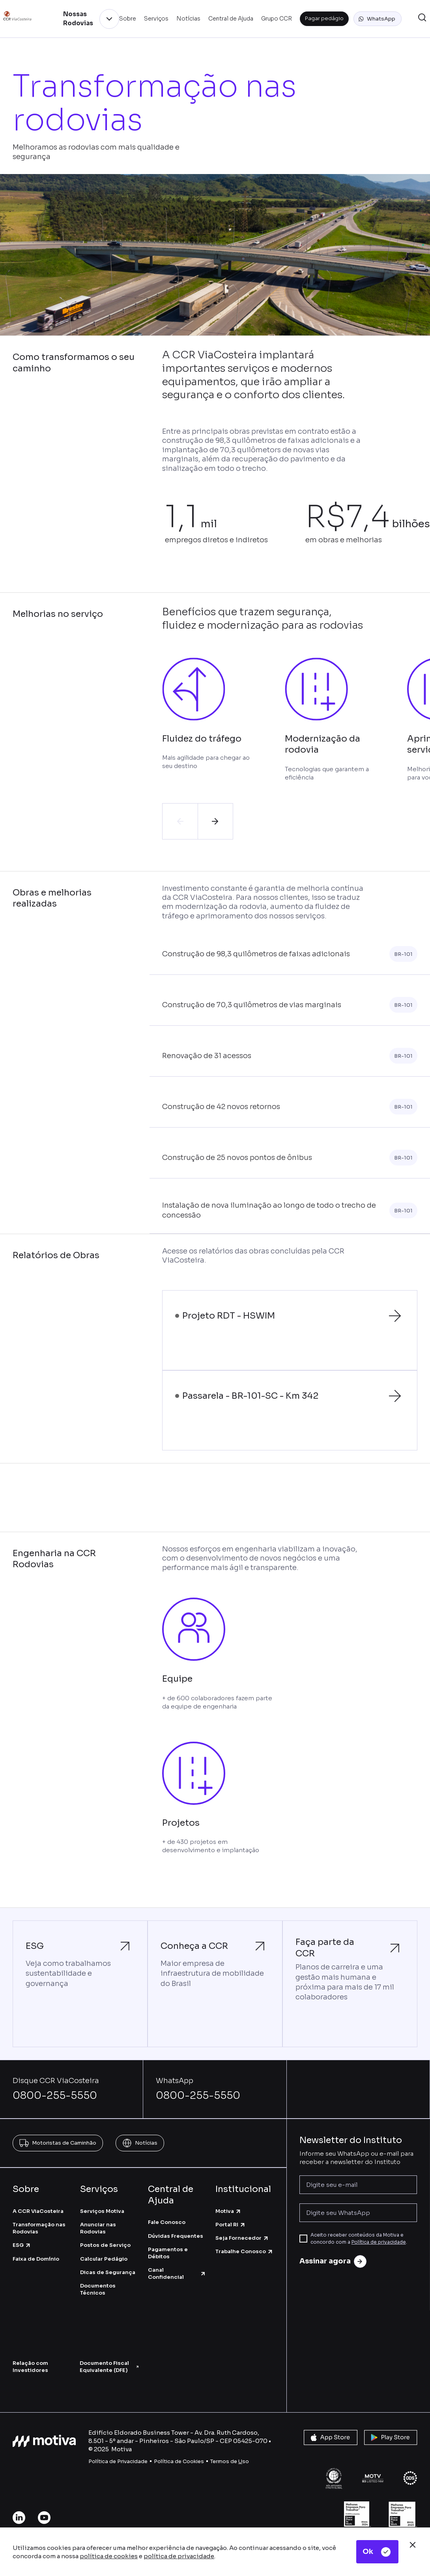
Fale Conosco (166, 2222)
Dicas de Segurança (107, 2272)
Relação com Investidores (30, 2367)
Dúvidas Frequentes (175, 2236)
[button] (377, 18)
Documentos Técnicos (98, 2289)
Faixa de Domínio (36, 2259)
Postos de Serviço (105, 2245)
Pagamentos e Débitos (168, 2253)
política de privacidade (179, 2556)
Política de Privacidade (118, 2461)
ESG (22, 2245)
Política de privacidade (378, 2242)
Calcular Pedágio (103, 2259)
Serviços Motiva (102, 2211)
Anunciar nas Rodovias (98, 2228)
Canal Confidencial (177, 2273)
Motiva (228, 2211)
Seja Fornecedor (242, 2238)
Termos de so (229, 2461)
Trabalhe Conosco (244, 2251)
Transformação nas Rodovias (39, 2228)
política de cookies (109, 2556)
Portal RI (230, 2224)
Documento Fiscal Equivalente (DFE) (109, 2367)
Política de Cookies (179, 2461)
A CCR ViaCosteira (38, 2211)
